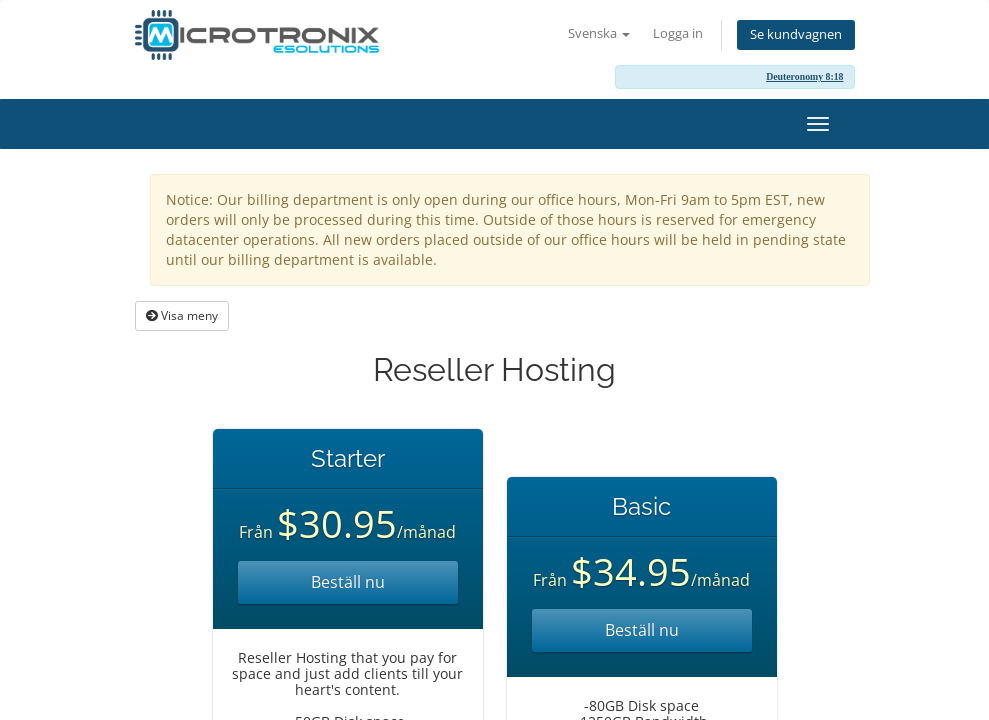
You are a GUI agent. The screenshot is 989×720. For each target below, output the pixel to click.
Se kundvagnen (796, 34)
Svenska (599, 33)
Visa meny (182, 315)
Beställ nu (348, 582)
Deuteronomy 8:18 (804, 76)
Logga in (678, 33)
